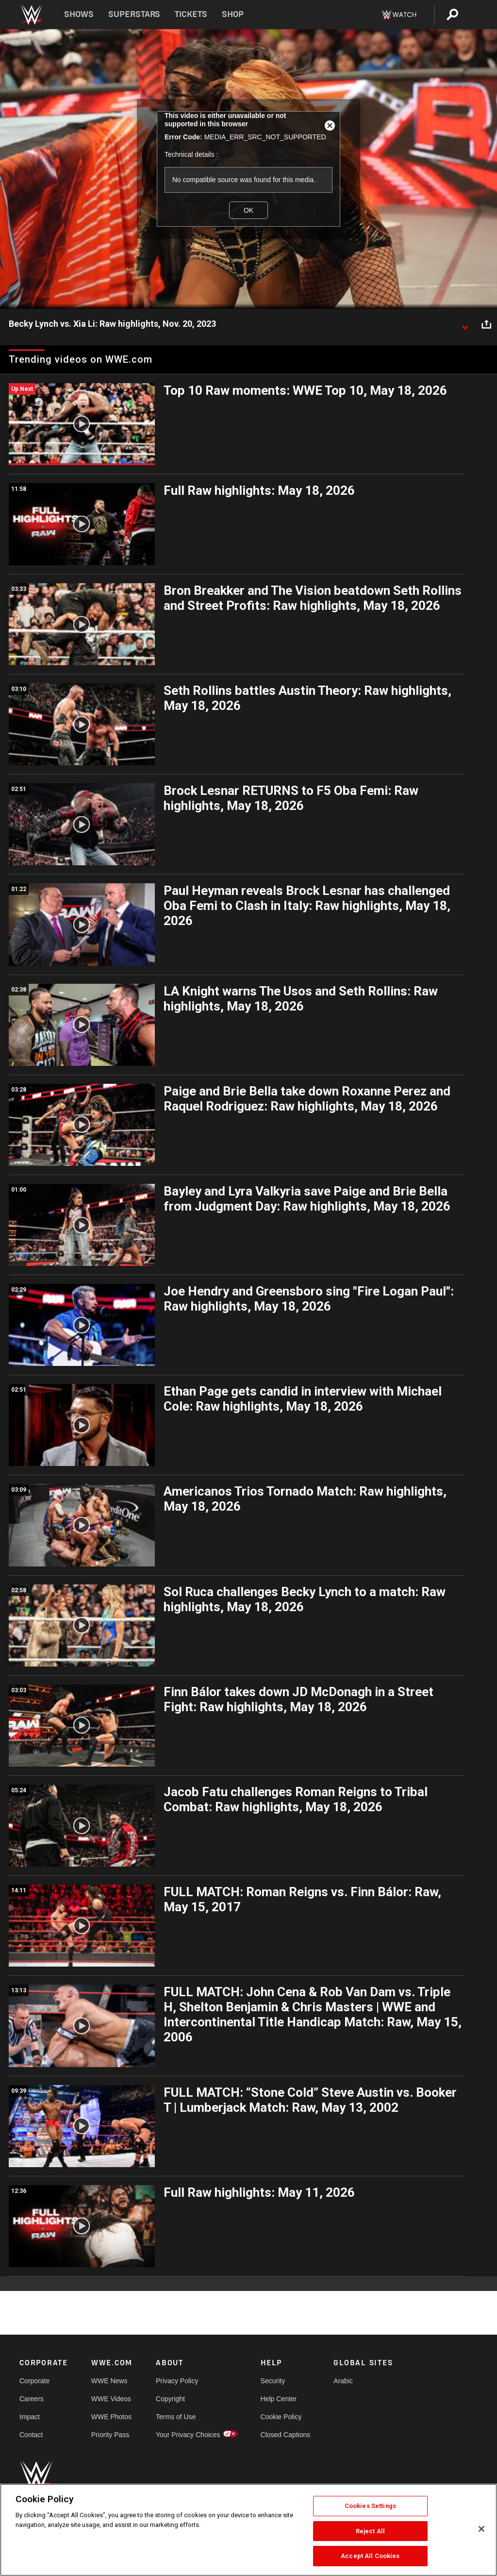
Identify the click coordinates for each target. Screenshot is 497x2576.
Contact (31, 2435)
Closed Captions (286, 2435)
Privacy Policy (177, 2381)
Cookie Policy (281, 2417)
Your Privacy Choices (188, 2435)
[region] (248, 2530)
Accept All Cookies (370, 2555)
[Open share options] (486, 324)
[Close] (481, 2529)
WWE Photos (111, 2417)
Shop (233, 14)
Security (273, 2381)
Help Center (279, 2399)
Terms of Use (176, 2417)
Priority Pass (110, 2435)
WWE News (109, 2381)
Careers (31, 2399)
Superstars (134, 14)
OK (248, 210)
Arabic (343, 2381)
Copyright (170, 2399)
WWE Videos (111, 2399)
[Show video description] (465, 324)
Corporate (34, 2381)
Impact (29, 2417)
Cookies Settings (370, 2505)
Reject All (370, 2531)
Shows (79, 14)
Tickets (191, 14)
